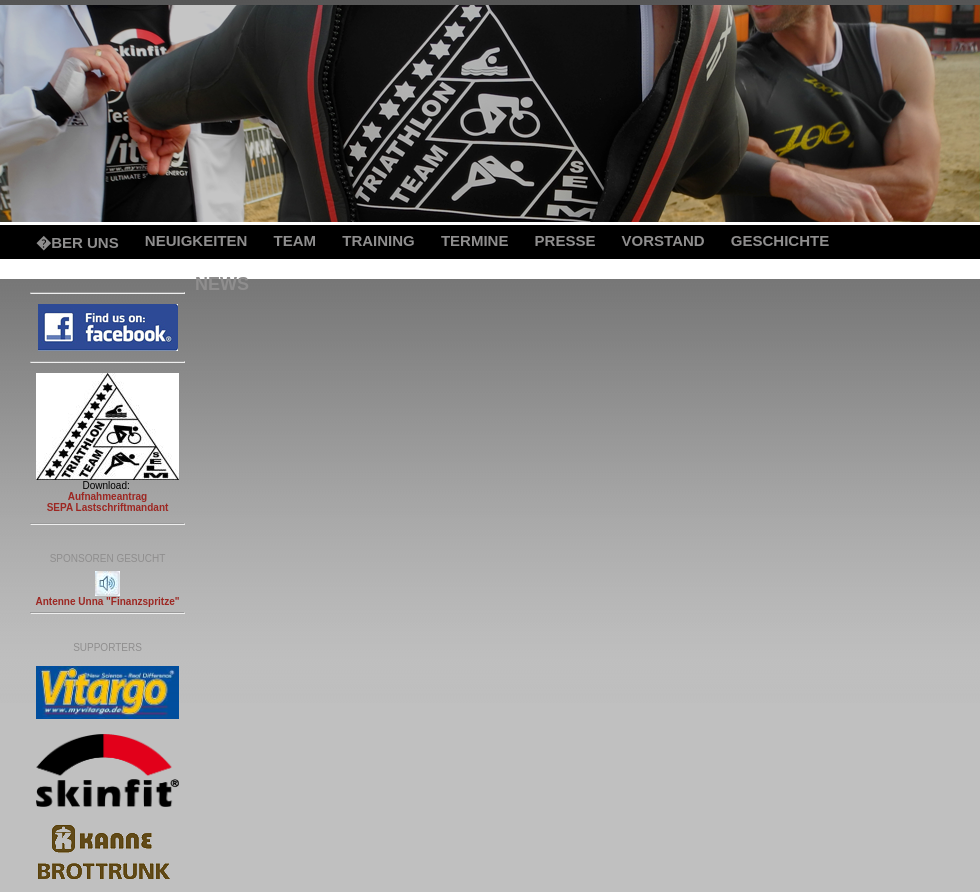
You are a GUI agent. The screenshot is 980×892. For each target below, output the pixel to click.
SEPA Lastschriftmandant (108, 507)
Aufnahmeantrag (107, 496)
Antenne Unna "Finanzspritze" (108, 601)
